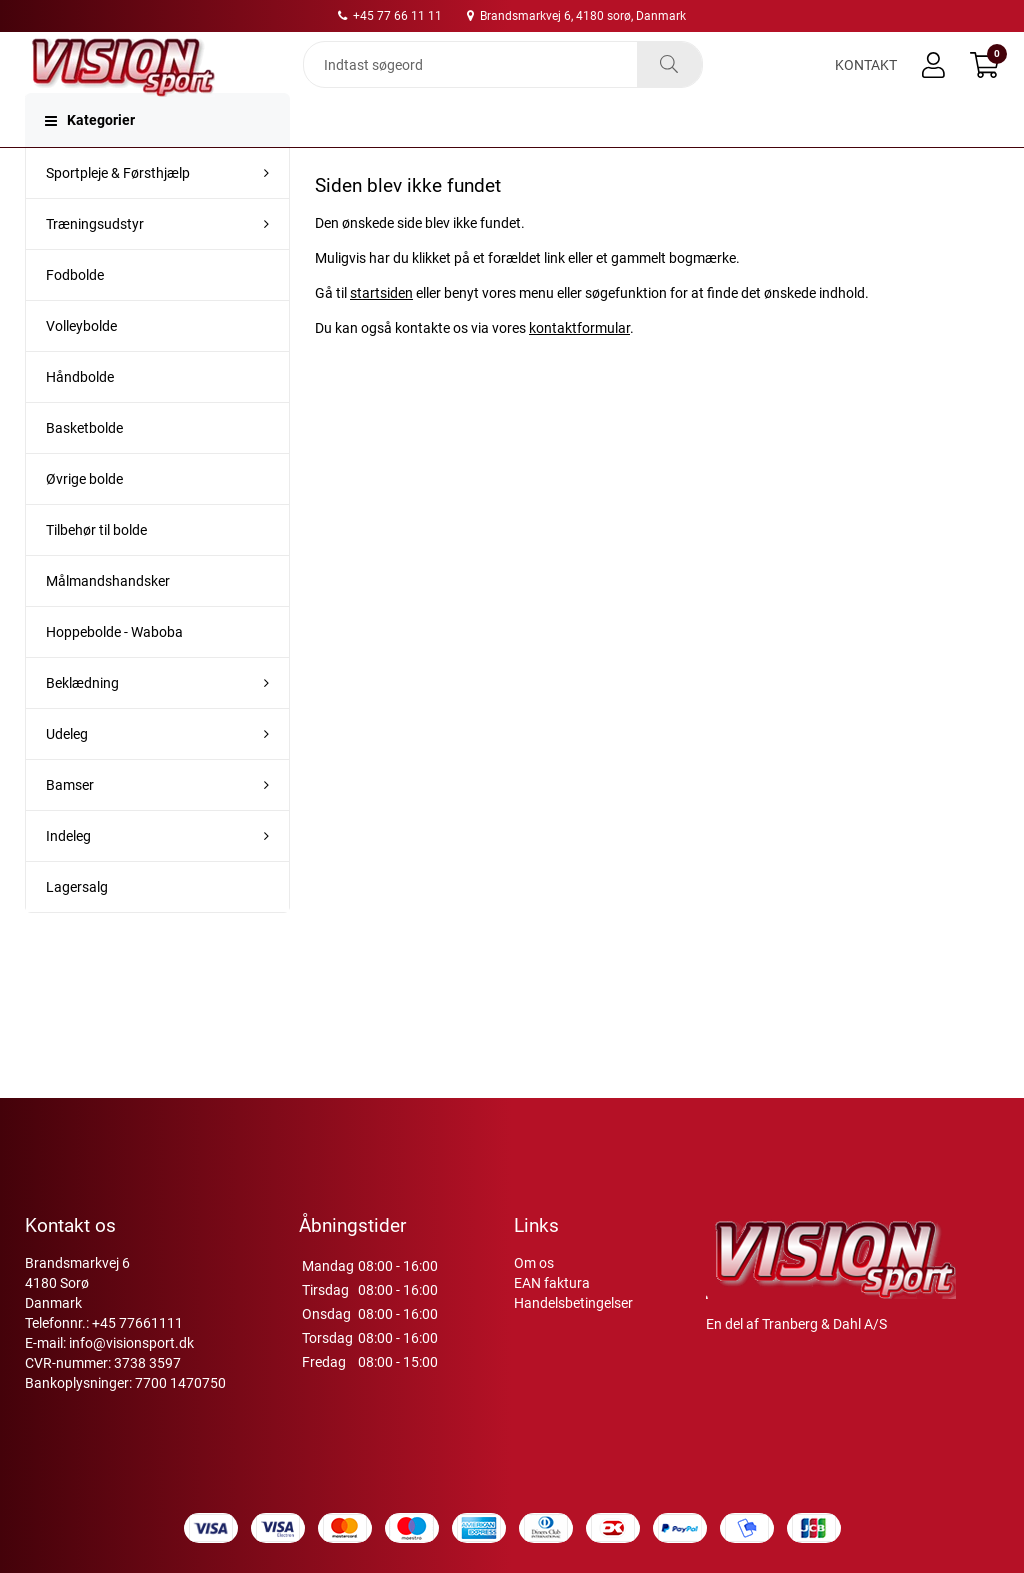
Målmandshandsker (108, 621)
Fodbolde (75, 315)
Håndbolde (80, 417)
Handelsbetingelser (573, 1303)
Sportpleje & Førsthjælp (118, 213)
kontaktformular (579, 368)
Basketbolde (84, 468)
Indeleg (68, 876)
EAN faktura (552, 1283)
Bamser (70, 825)
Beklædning (82, 723)
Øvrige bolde (84, 519)
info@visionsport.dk (131, 1343)
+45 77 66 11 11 (390, 16)
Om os (534, 1263)
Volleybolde (81, 366)
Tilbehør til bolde (96, 570)
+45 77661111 (137, 1323)
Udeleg (67, 774)
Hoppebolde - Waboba (114, 672)
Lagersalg (77, 927)
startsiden (381, 333)
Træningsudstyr (95, 264)
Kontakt (866, 82)
